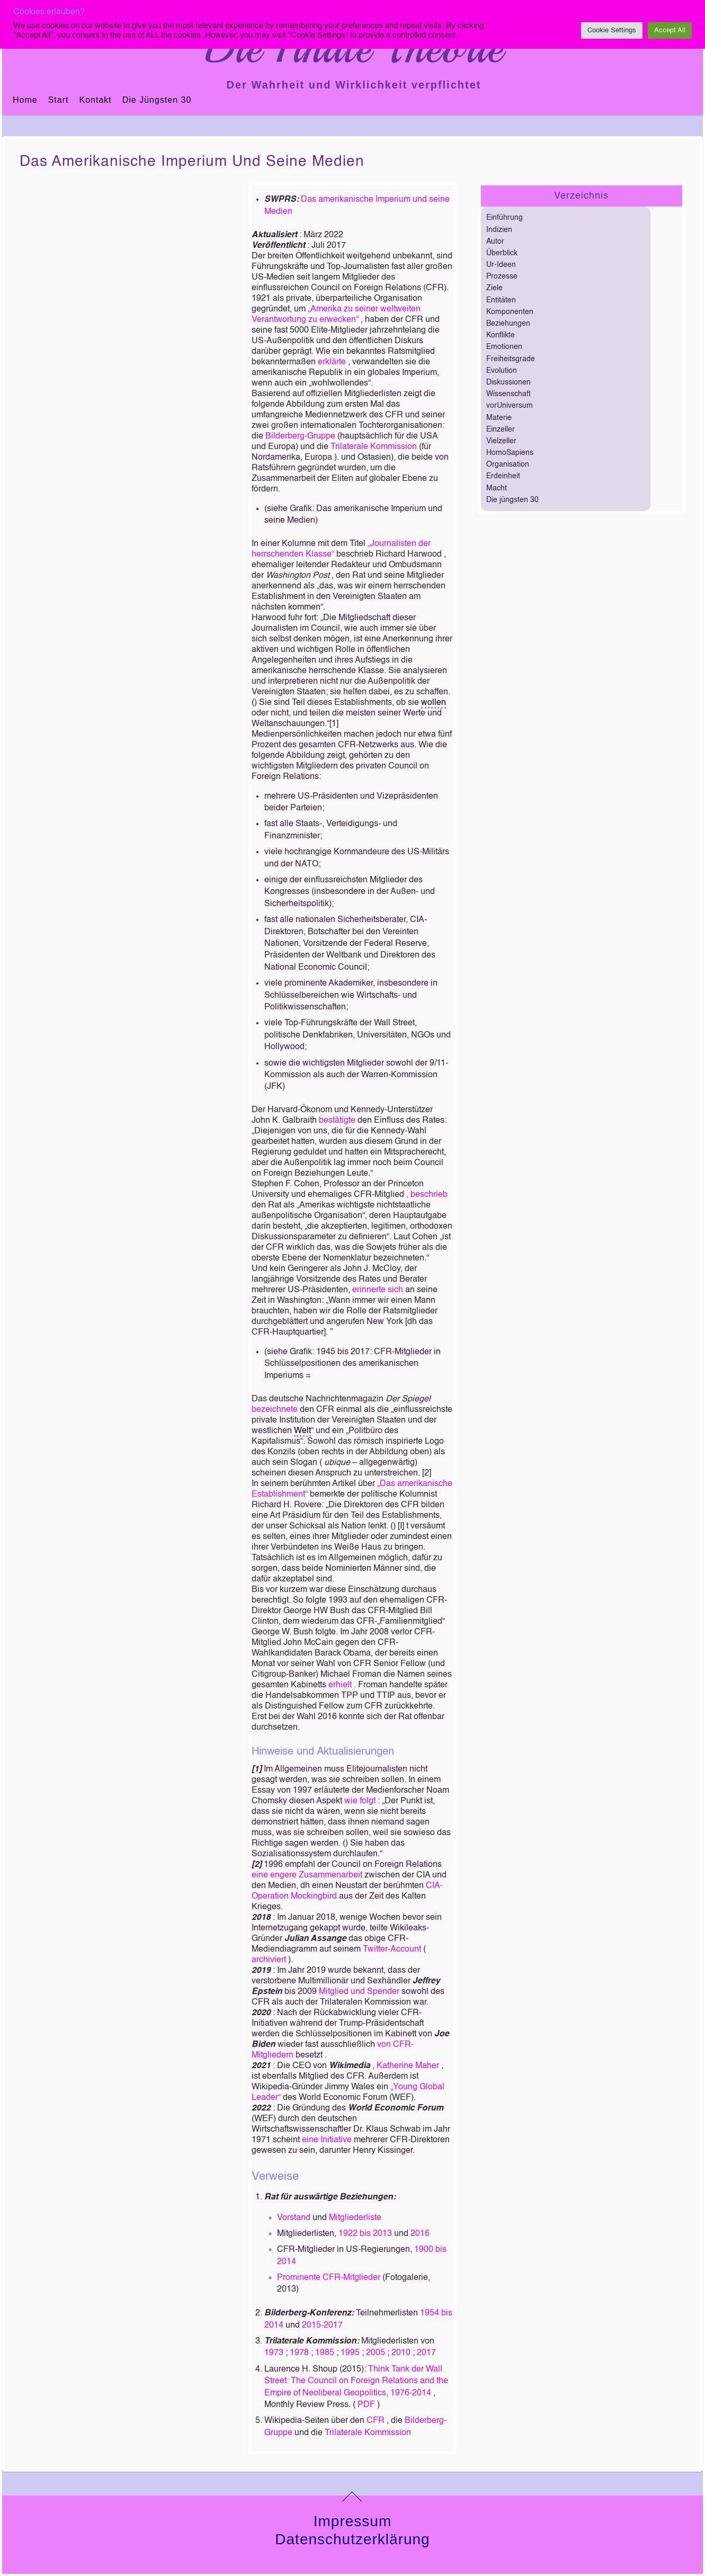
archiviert (269, 1960)
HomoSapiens (509, 453)
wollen (433, 703)
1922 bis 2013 (365, 2234)
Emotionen (504, 347)
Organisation (507, 464)
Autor (495, 241)
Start (58, 99)
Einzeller (500, 429)
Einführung (504, 217)
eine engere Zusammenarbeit (307, 1875)
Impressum (352, 2521)
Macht (496, 488)
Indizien (499, 230)
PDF (366, 2405)
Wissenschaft (508, 394)
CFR (376, 2421)
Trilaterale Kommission (374, 447)
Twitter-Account (392, 1949)
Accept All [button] (669, 30)
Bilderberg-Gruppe (300, 436)
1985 (324, 2353)
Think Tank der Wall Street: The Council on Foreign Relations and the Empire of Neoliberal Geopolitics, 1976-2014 (356, 2381)
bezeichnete (275, 1410)
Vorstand (293, 2218)
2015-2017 (322, 2325)
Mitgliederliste (355, 2218)
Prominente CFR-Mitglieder (328, 2278)
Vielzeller (501, 441)
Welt (302, 1431)
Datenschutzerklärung (352, 2539)
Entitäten (501, 300)
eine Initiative (327, 2140)
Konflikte (500, 335)
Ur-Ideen (501, 265)
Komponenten (509, 312)
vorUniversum (509, 405)
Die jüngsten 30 (157, 99)
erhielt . (343, 1685)
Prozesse (501, 276)
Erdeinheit (503, 476)
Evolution (501, 370)
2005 (375, 2353)
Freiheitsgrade (510, 359)
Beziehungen (508, 323)
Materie (499, 418)
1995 (350, 2353)
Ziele (494, 288)
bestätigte (337, 1120)
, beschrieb (427, 1195)
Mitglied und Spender (359, 1992)
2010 (400, 2353)
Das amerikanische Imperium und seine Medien (192, 161)
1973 (273, 2353)
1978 (299, 2353)
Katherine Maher (408, 2066)
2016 (420, 2234)
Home (25, 99)
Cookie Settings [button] (611, 30)
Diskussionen (508, 382)
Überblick (501, 253)
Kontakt (95, 99)
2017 (426, 2353)
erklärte (332, 362)
